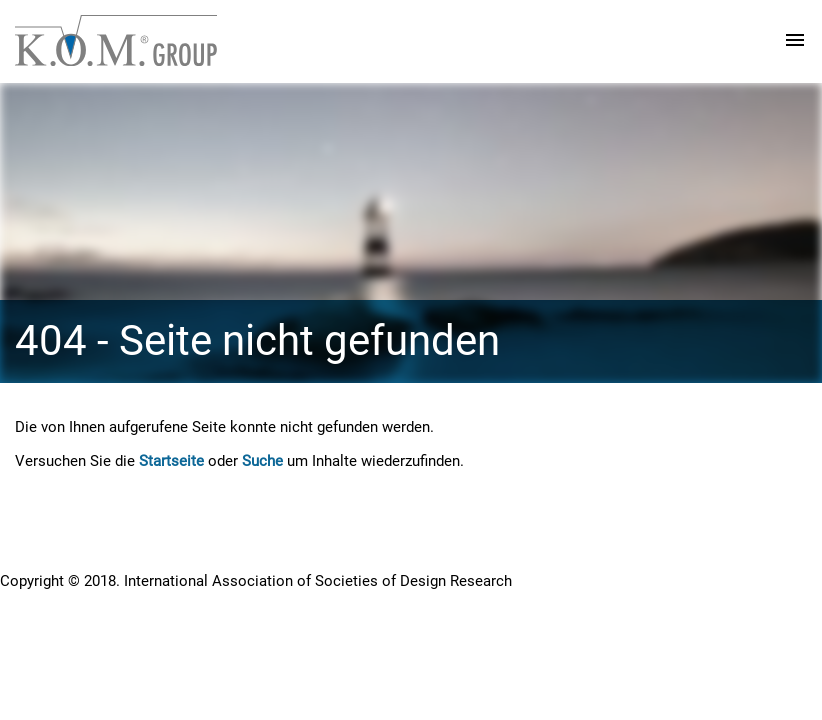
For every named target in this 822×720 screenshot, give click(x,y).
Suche (262, 461)
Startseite (171, 461)
